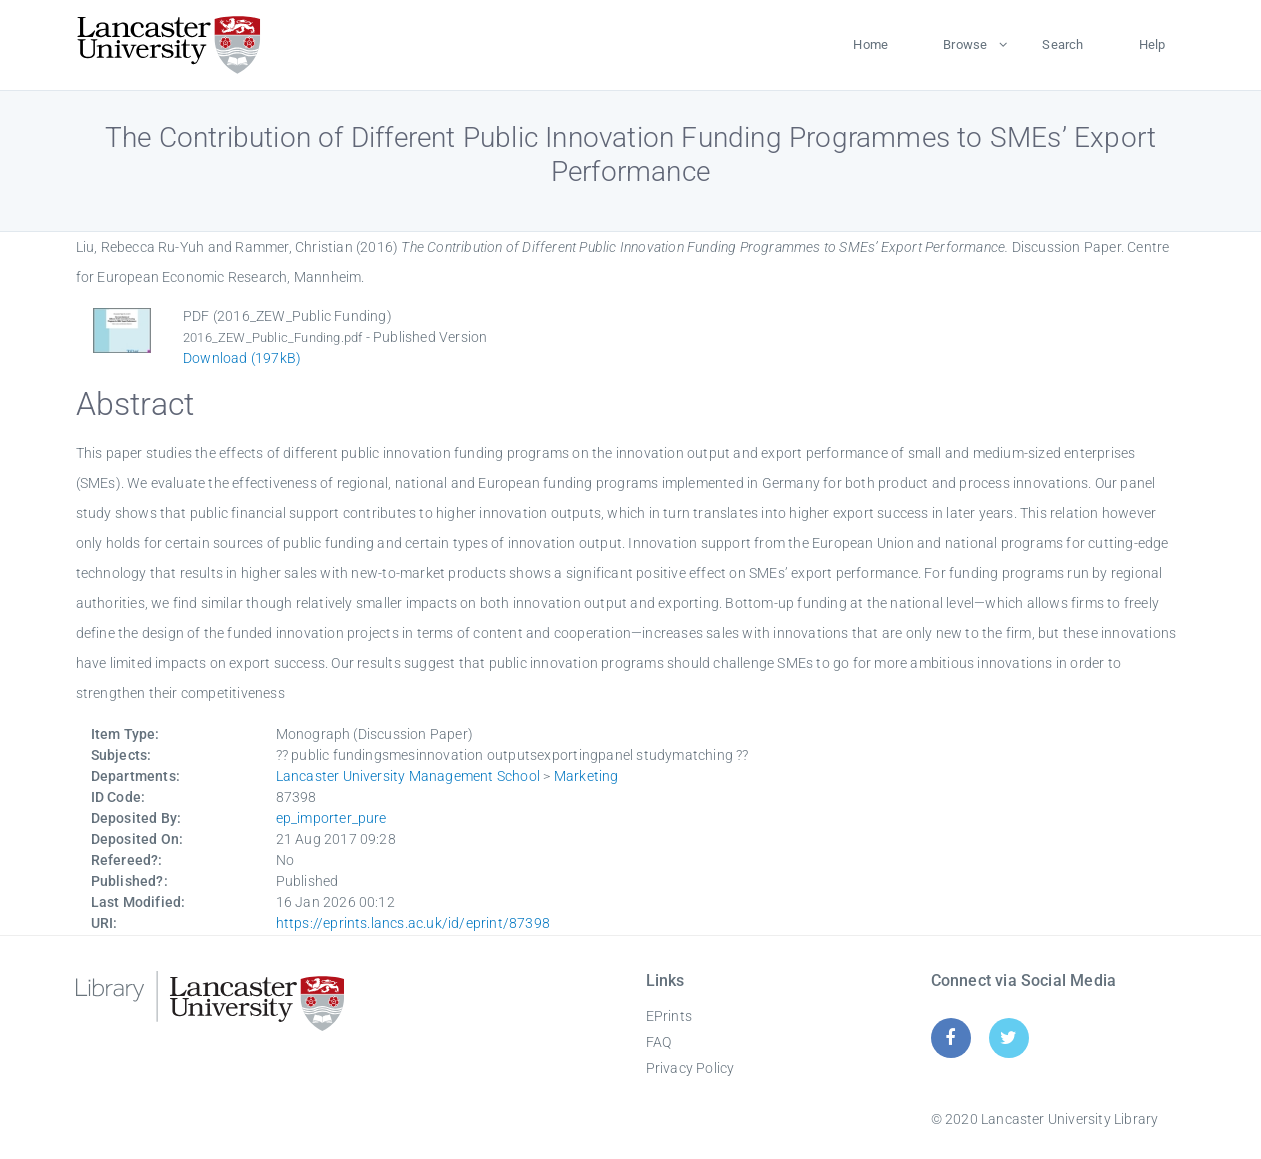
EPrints (669, 1016)
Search (1062, 44)
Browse (965, 44)
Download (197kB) (242, 358)
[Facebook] (950, 1037)
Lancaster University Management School (408, 776)
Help (1152, 44)
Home (870, 44)
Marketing (586, 776)
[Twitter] (1008, 1037)
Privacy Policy (690, 1068)
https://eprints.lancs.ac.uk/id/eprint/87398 (413, 923)
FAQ (659, 1042)
